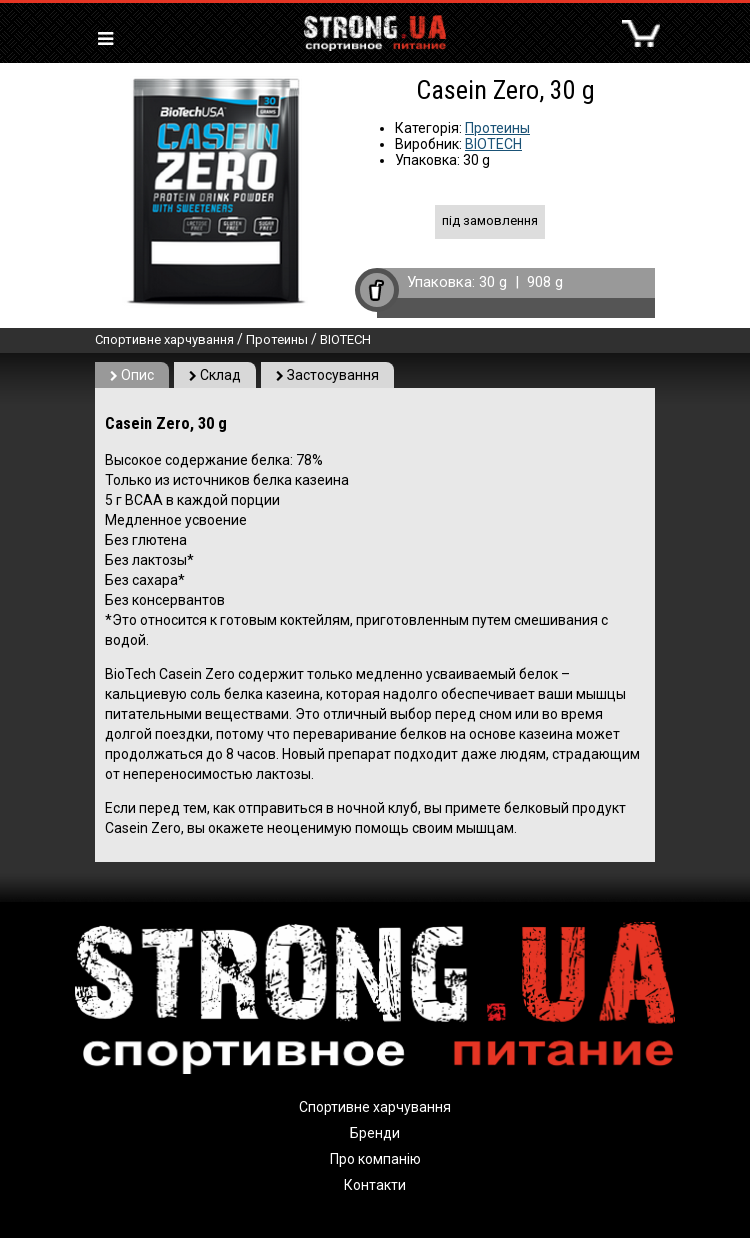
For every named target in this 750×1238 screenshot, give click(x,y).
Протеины (497, 128)
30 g (493, 282)
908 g (545, 282)
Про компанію (375, 1159)
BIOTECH (493, 144)
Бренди (375, 1133)
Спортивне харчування (164, 339)
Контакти (375, 1185)
